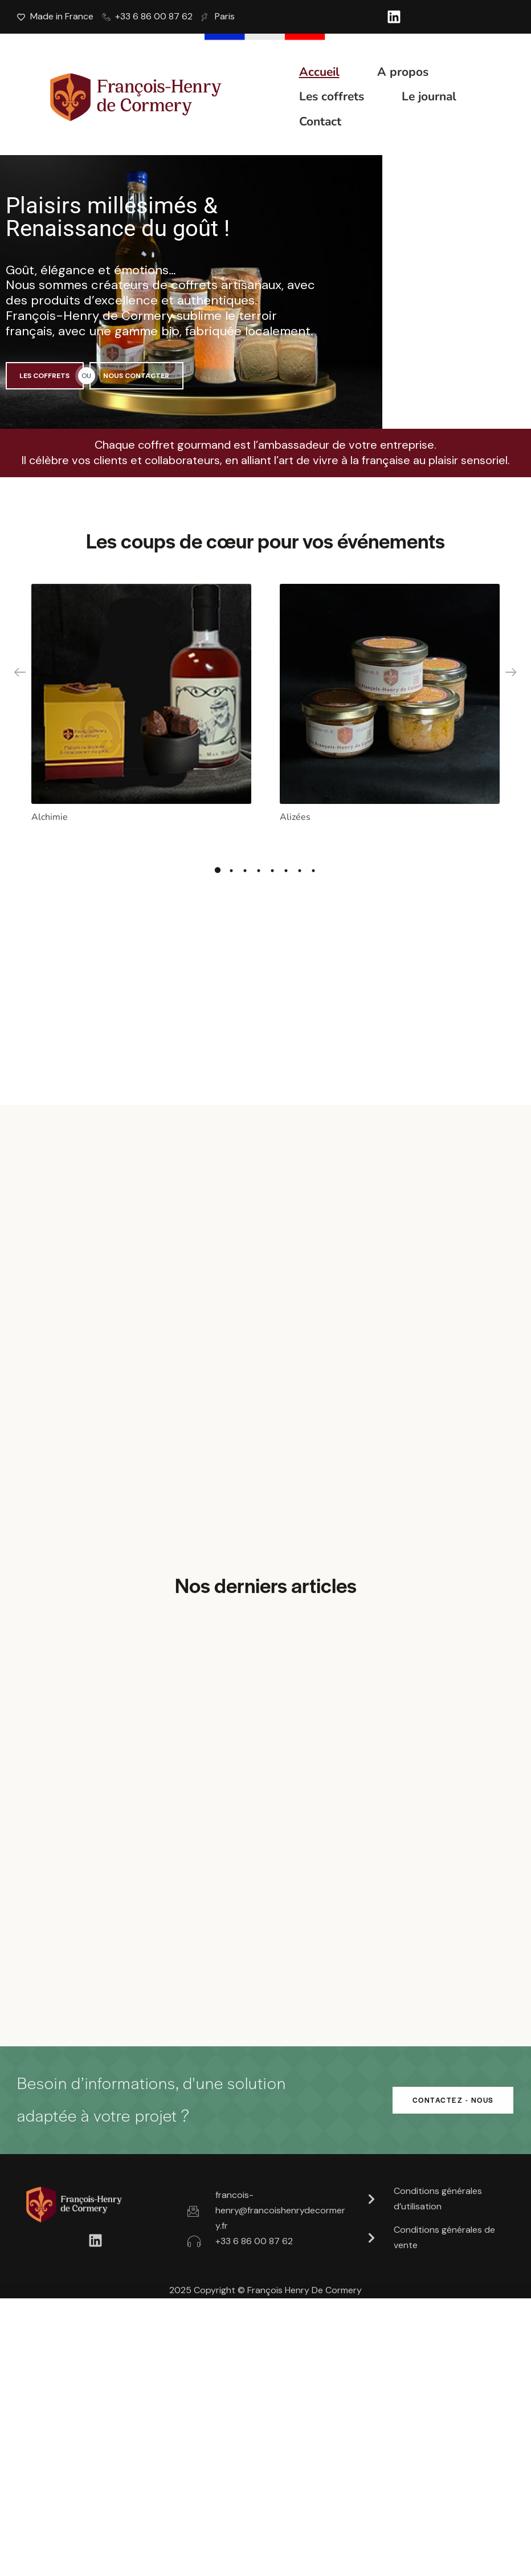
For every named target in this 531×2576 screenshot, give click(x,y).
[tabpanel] (141, 706)
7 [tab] (299, 866)
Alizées (295, 811)
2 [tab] (231, 866)
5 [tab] (272, 866)
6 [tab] (286, 866)
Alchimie (49, 811)
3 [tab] (245, 866)
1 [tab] (217, 866)
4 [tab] (258, 866)
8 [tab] (313, 866)
